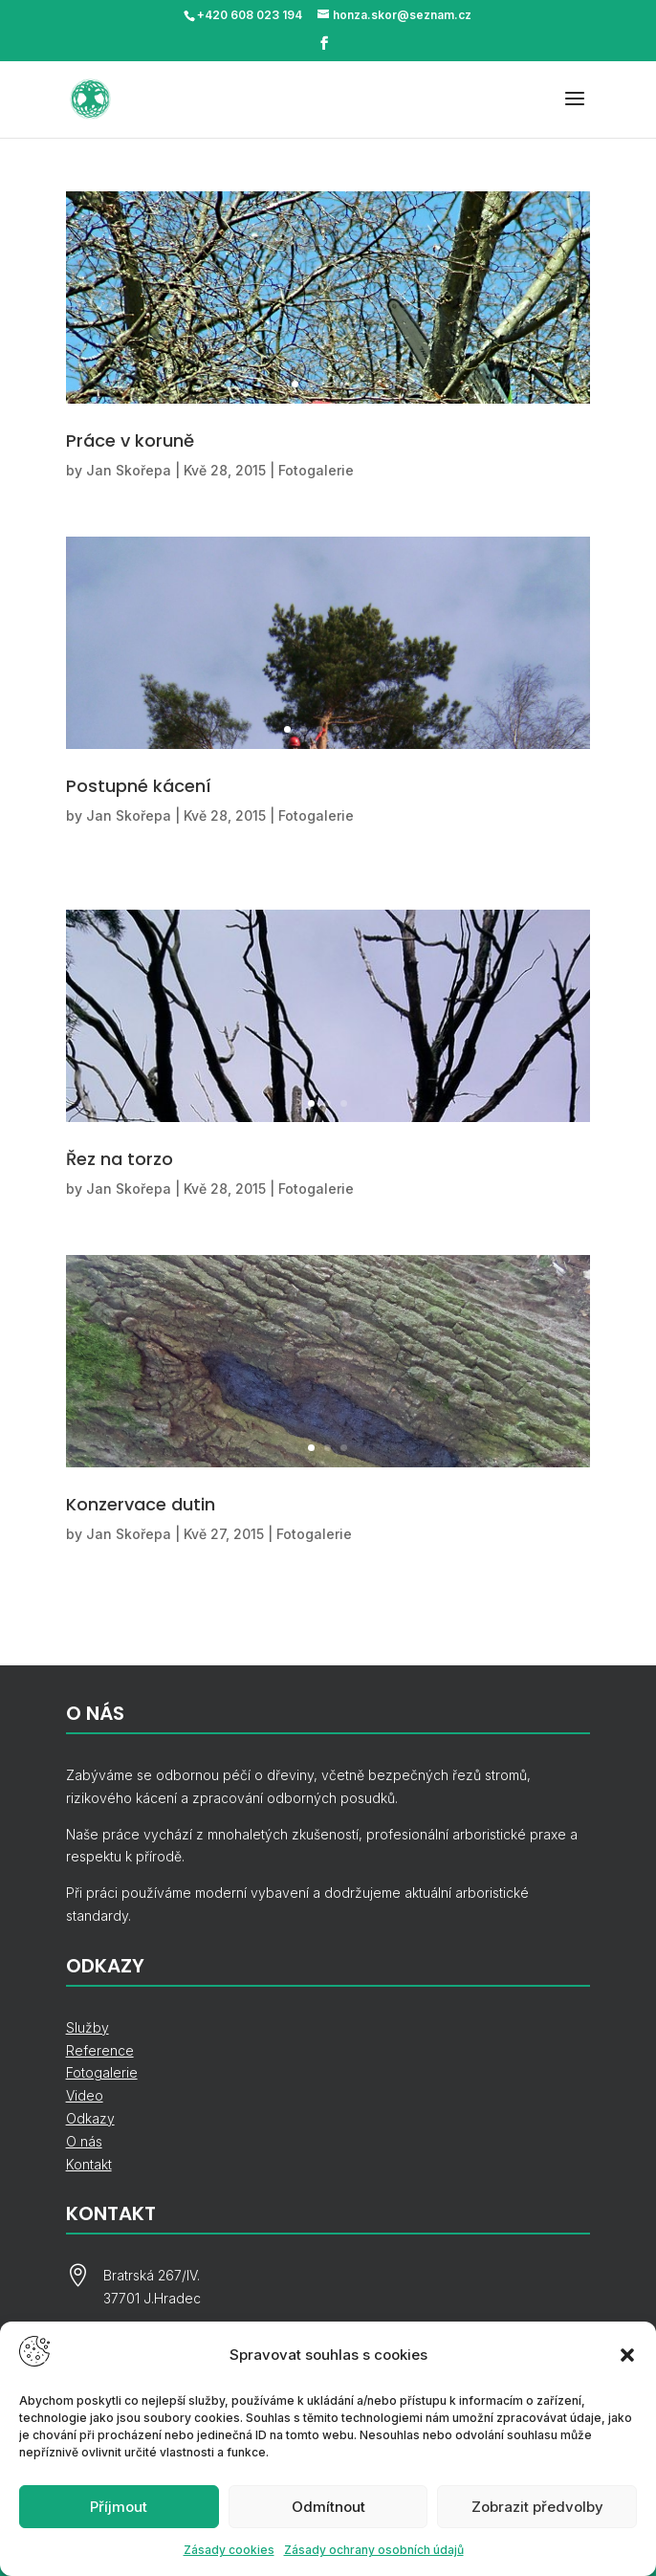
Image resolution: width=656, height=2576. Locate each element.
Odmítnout (328, 2507)
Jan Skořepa (128, 470)
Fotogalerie (316, 470)
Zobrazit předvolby (537, 2507)
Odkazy (90, 2118)
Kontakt (89, 2164)
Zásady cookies (229, 2550)
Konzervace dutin (140, 1504)
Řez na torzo (119, 1159)
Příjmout (118, 2507)
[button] (627, 2355)
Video (84, 2095)
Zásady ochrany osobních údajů (374, 2550)
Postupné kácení (138, 786)
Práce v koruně (130, 440)
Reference (100, 2050)
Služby (87, 2027)
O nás (84, 2141)
